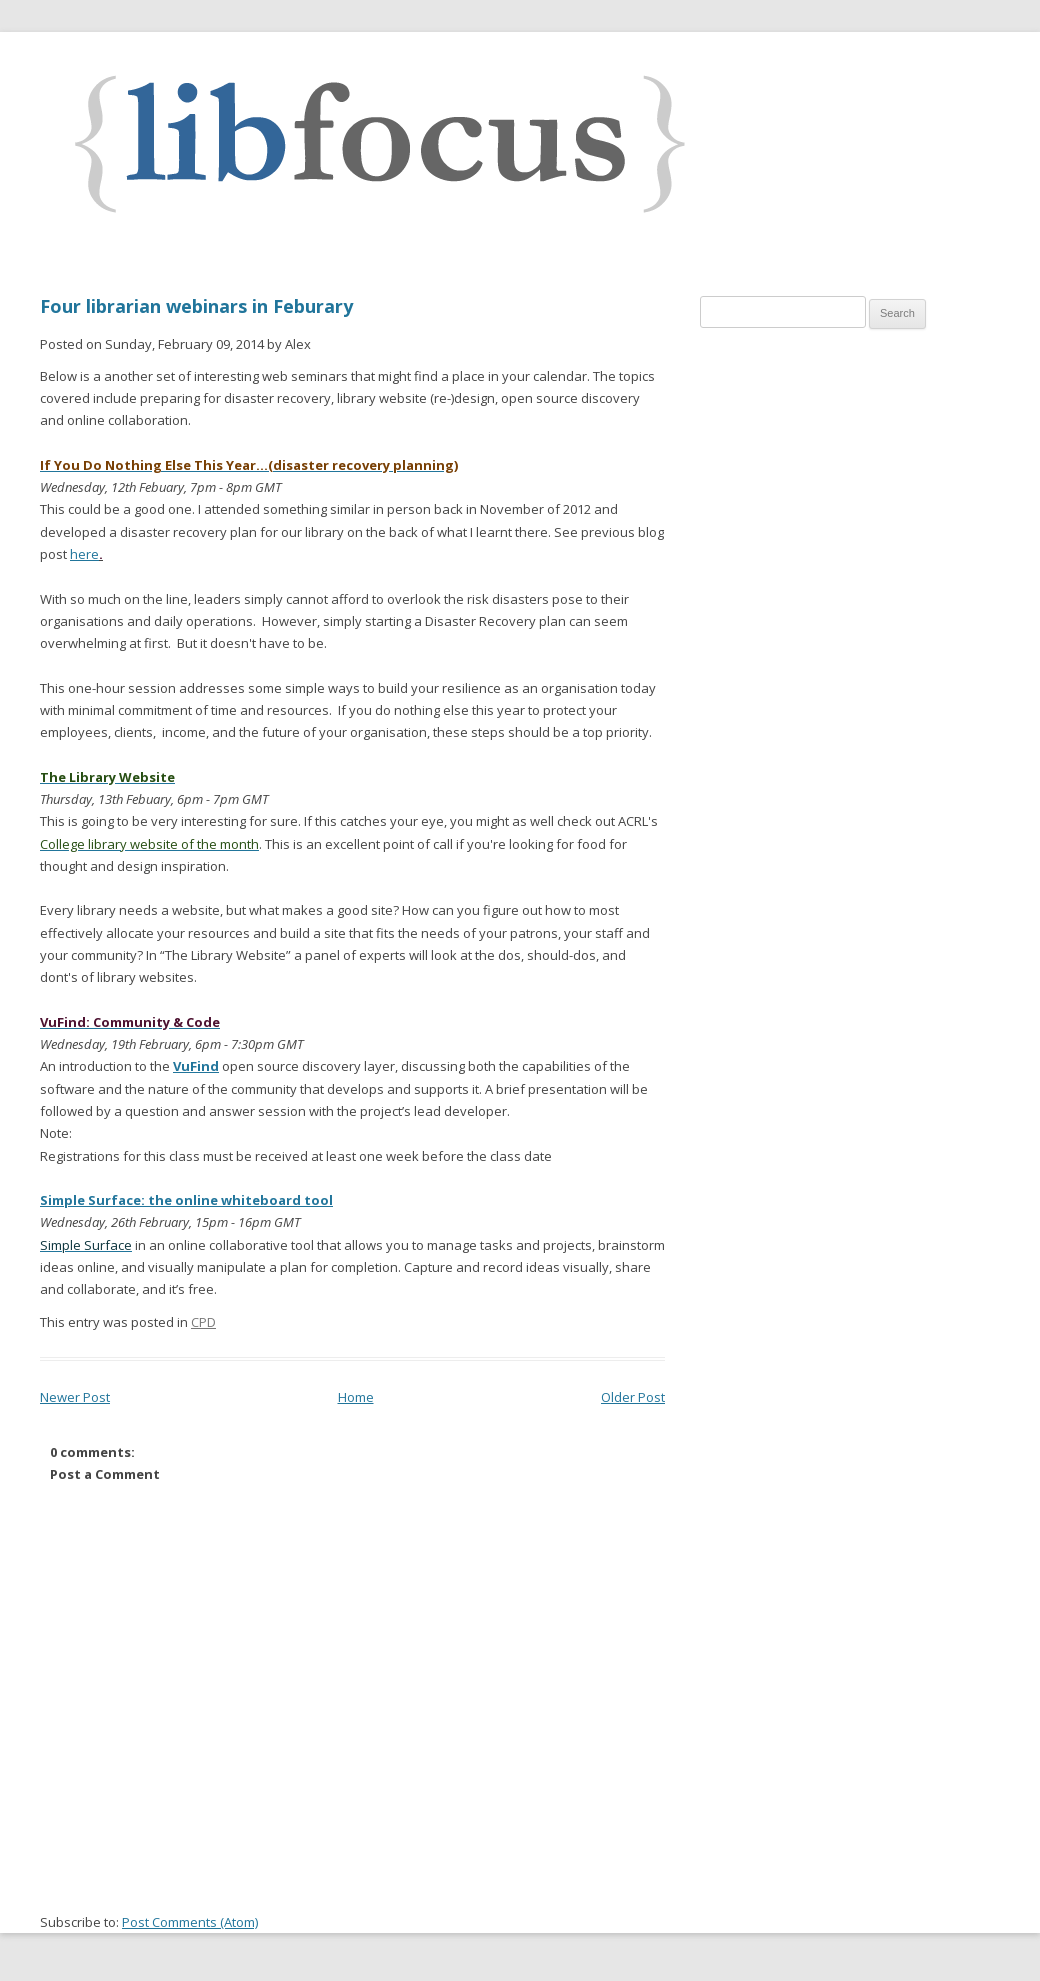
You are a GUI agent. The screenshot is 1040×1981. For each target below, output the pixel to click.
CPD (203, 1322)
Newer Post (75, 1397)
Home (356, 1397)
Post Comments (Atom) (190, 1922)
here (84, 554)
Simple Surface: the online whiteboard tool (186, 1200)
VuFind (196, 1066)
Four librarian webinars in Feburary (196, 306)
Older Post (633, 1397)
